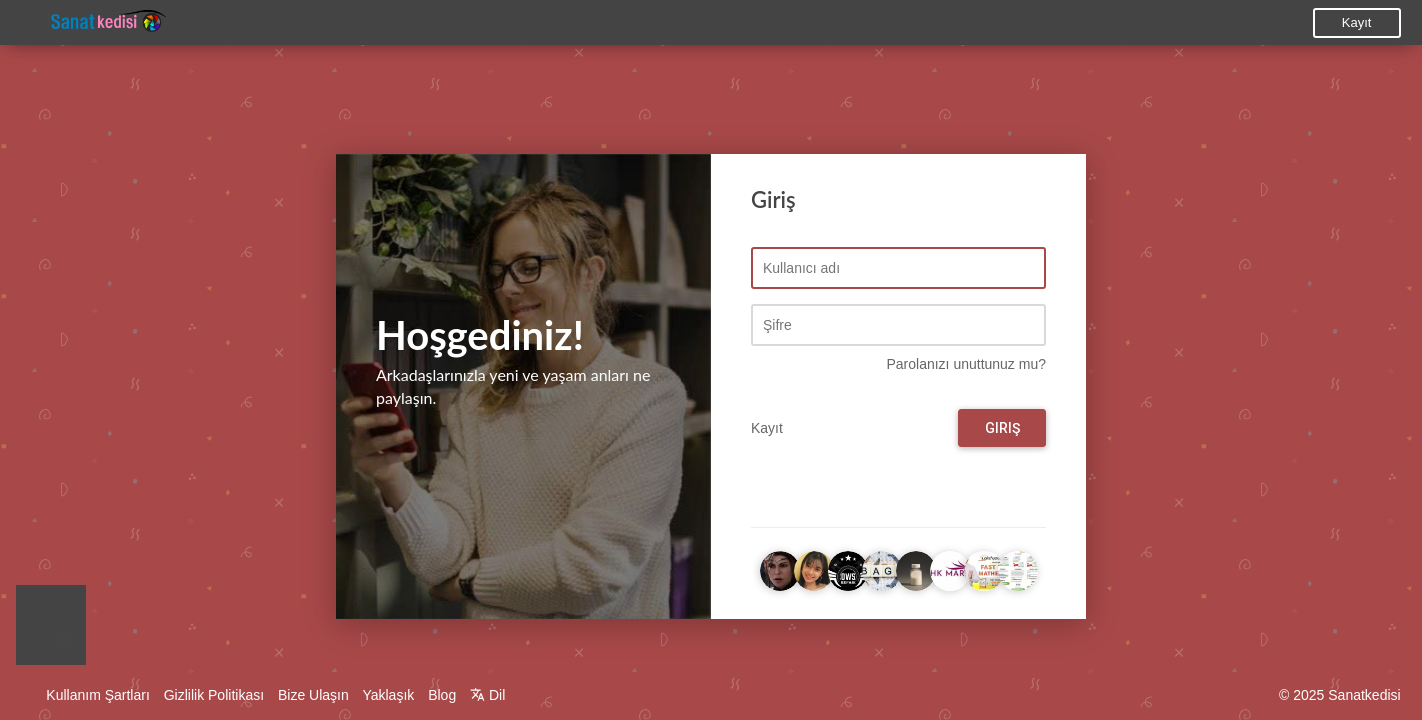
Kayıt (1357, 22)
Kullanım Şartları (97, 695)
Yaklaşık (388, 695)
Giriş (1002, 429)
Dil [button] (487, 695)
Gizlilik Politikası (214, 695)
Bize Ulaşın (313, 695)
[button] (51, 630)
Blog (442, 695)
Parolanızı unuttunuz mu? (966, 365)
